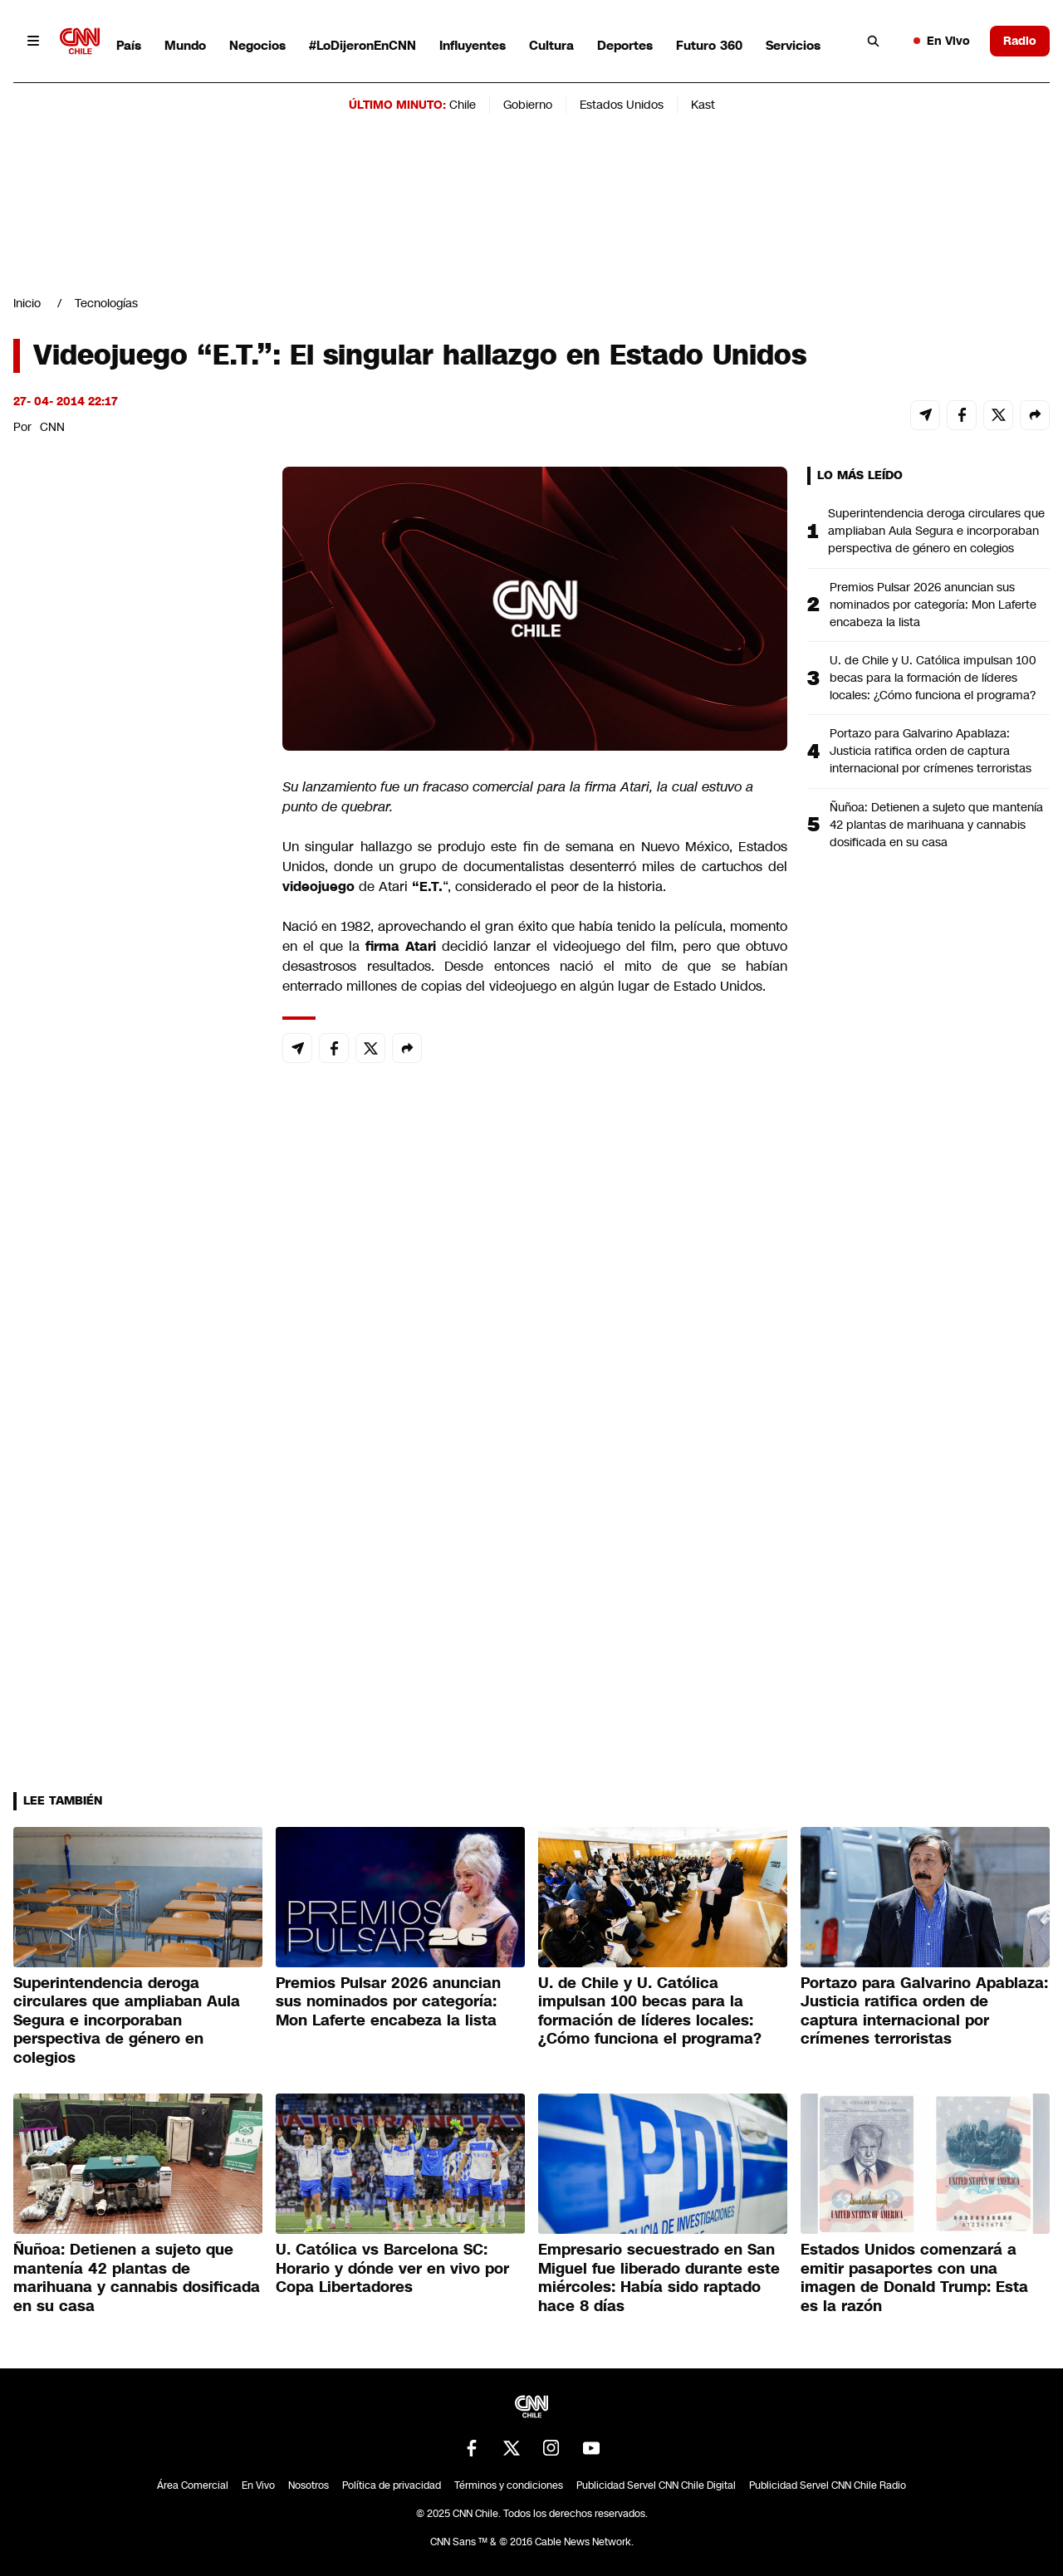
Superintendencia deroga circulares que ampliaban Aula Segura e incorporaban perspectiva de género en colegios (936, 530)
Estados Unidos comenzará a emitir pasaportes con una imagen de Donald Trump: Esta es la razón (914, 2278)
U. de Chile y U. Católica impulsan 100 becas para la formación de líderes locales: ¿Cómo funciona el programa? (933, 677)
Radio (1019, 40)
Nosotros (308, 2485)
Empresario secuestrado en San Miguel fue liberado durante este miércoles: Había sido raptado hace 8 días (659, 2278)
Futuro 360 (709, 45)
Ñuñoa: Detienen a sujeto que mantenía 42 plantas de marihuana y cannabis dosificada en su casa (936, 824)
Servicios (793, 45)
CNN (52, 427)
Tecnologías (106, 303)
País (128, 45)
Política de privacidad (391, 2485)
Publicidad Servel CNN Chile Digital (656, 2485)
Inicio (27, 303)
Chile (462, 104)
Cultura (551, 45)
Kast (703, 104)
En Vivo (942, 40)
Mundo (185, 45)
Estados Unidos (622, 104)
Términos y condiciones (508, 2485)
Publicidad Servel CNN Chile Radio (827, 2485)
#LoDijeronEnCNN (362, 45)
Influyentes (472, 45)
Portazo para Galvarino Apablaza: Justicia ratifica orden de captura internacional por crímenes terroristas (930, 750)
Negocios (257, 45)
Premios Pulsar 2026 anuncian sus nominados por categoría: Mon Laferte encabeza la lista (933, 604)
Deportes (625, 45)
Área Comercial (192, 2485)
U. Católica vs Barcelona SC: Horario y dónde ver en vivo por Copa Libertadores (392, 2268)
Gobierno (527, 104)
